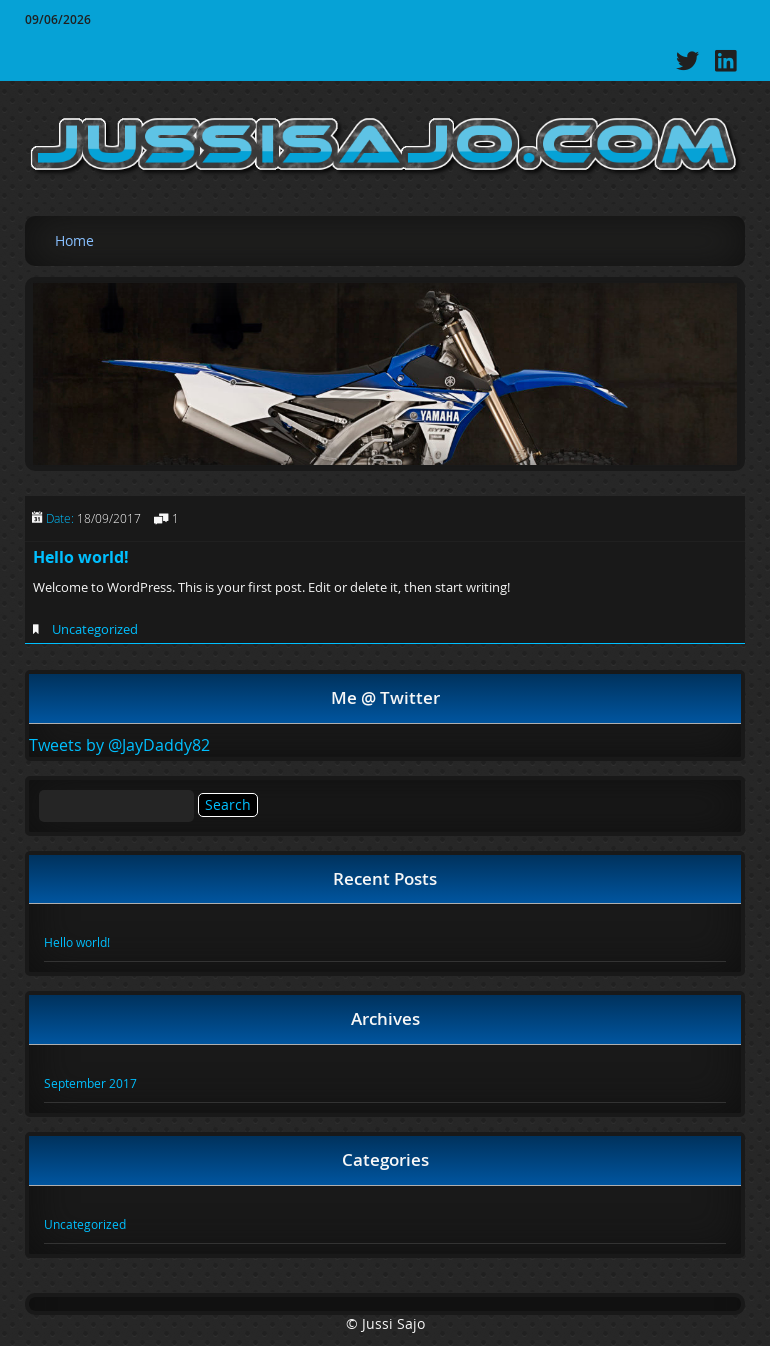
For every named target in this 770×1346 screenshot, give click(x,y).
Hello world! (81, 557)
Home (74, 240)
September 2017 (90, 1083)
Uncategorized (95, 629)
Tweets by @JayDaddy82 (119, 745)
